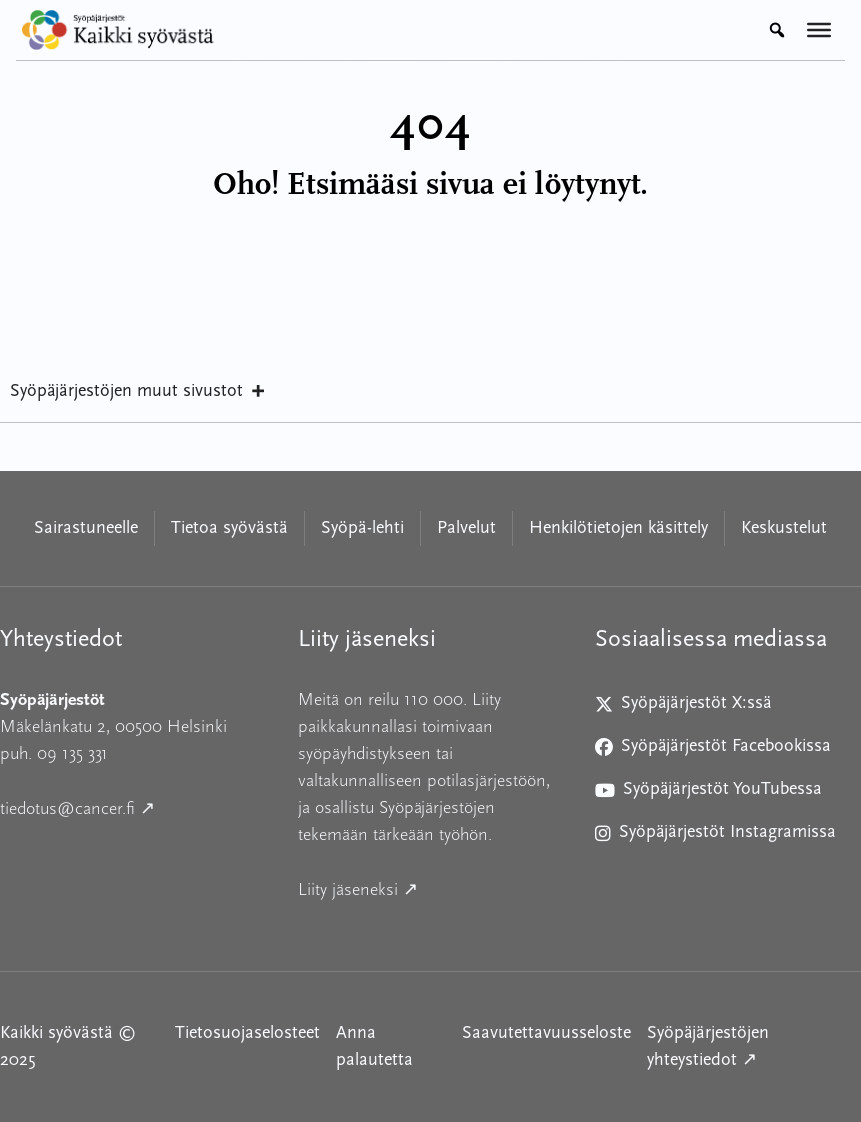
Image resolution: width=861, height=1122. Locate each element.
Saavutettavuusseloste (546, 1033)
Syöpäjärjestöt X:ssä (691, 707)
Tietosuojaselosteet (247, 1033)
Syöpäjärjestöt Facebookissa (713, 750)
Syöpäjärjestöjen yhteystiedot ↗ (754, 1047)
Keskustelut (784, 528)
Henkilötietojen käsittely (618, 528)
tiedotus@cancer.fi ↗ (133, 806)
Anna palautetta (374, 1047)
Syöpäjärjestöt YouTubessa (708, 793)
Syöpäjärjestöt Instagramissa (715, 836)
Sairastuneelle (86, 528)
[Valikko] (819, 30)
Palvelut (466, 528)
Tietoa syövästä (229, 528)
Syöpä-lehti (362, 528)
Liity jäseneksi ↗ (431, 887)
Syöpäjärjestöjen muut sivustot (138, 392)
